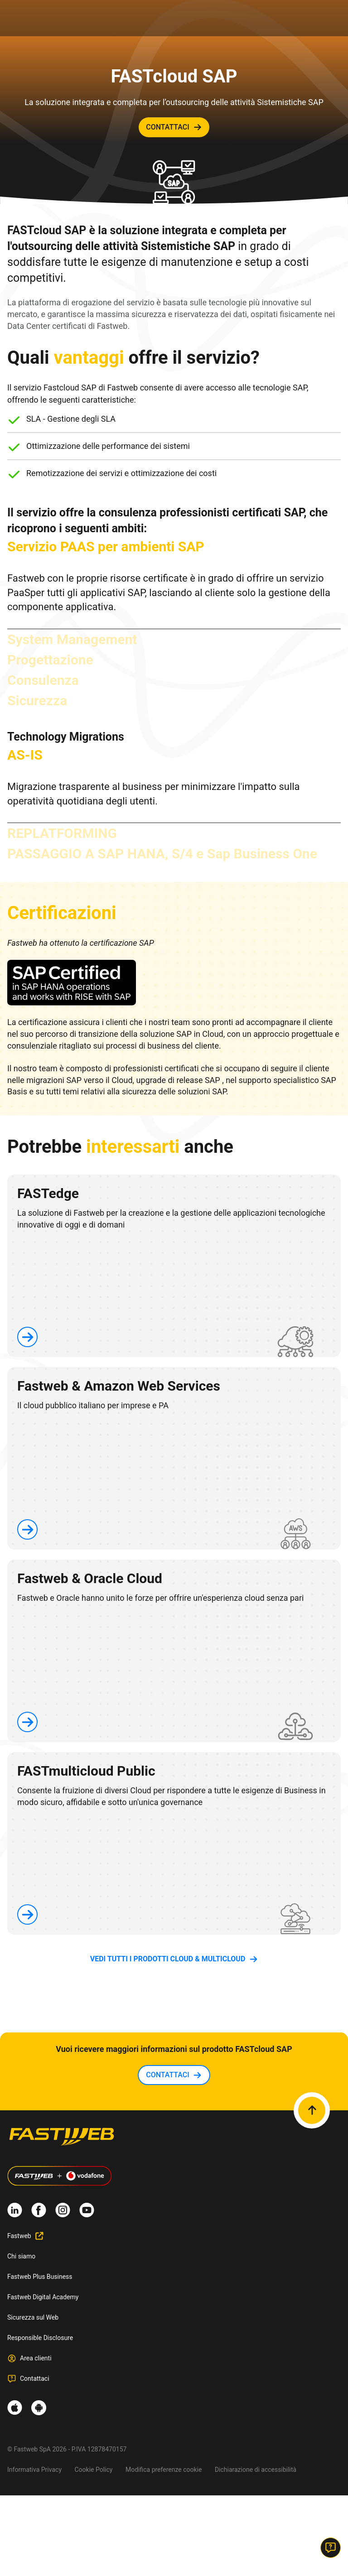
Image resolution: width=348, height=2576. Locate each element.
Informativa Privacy (34, 2469)
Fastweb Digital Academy (42, 2297)
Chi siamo (21, 2256)
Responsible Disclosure (40, 2337)
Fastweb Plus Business (39, 2276)
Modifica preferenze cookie (164, 2469)
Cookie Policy (94, 2469)
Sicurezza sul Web (32, 2317)
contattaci (167, 127)
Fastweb (19, 2235)
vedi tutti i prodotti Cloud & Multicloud (168, 1959)
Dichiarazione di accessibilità (255, 2469)
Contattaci (34, 2378)
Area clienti (36, 2358)
